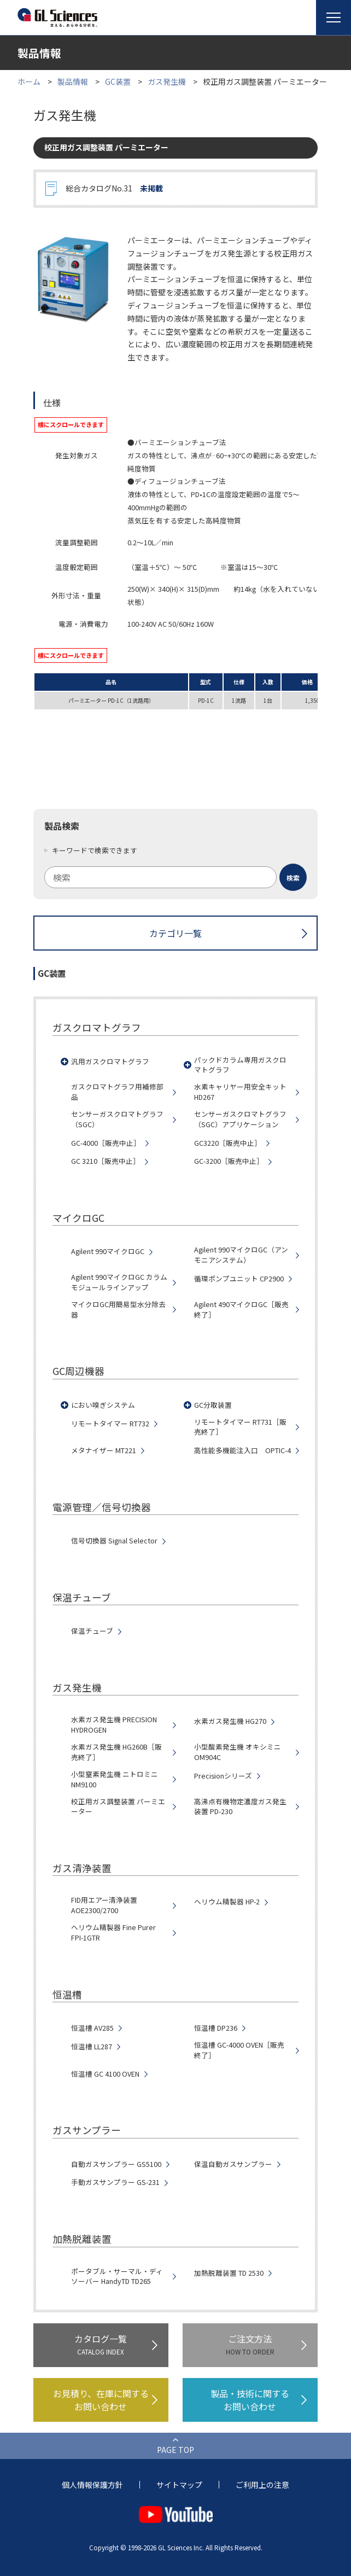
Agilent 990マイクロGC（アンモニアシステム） (241, 1255)
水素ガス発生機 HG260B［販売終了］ (116, 1752)
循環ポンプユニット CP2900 (239, 1279)
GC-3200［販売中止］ (229, 1161)
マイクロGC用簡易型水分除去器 (118, 1309)
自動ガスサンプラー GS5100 (116, 2164)
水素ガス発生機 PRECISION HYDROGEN (114, 1725)
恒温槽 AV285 (92, 2028)
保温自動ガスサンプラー (233, 2164)
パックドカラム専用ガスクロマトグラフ (240, 1065)
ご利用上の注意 (262, 2484)
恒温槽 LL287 (91, 2047)
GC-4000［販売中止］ (106, 1143)
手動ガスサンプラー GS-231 (115, 2182)
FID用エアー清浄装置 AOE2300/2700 (104, 1905)
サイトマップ (179, 2484)
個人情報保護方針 (92, 2484)
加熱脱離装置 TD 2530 (229, 2273)
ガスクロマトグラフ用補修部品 (117, 1092)
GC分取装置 (213, 1405)
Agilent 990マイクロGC (107, 1251)
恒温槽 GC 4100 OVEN (105, 2074)
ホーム (28, 81)
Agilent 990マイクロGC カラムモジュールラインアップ (119, 1282)
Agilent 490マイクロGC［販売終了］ (241, 1309)
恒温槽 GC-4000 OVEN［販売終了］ (239, 2050)
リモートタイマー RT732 (110, 1424)
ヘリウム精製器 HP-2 (227, 1902)
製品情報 (72, 81)
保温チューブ (92, 1631)
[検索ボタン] (293, 877)
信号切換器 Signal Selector (114, 1541)
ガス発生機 (167, 81)
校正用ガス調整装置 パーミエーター (118, 1807)
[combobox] (175, 877)
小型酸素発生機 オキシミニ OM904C (237, 1752)
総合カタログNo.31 (114, 188)
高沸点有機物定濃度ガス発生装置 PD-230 (240, 1807)
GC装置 (118, 81)
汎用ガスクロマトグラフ (110, 1061)
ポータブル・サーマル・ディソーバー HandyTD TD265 (117, 2276)
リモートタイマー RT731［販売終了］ (240, 1427)
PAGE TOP (175, 2449)
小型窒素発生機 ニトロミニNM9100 (114, 1779)
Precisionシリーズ (223, 1776)
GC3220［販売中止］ (227, 1143)
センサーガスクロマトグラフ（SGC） (117, 1119)
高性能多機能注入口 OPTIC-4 (242, 1450)
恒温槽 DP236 (215, 2028)
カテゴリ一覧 (175, 933)
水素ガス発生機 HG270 (230, 1721)
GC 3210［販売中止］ (105, 1161)
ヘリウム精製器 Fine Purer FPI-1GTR (113, 1932)
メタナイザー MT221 (103, 1450)
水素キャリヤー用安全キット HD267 (240, 1092)
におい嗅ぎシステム (103, 1405)
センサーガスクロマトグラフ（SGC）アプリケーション (240, 1119)
